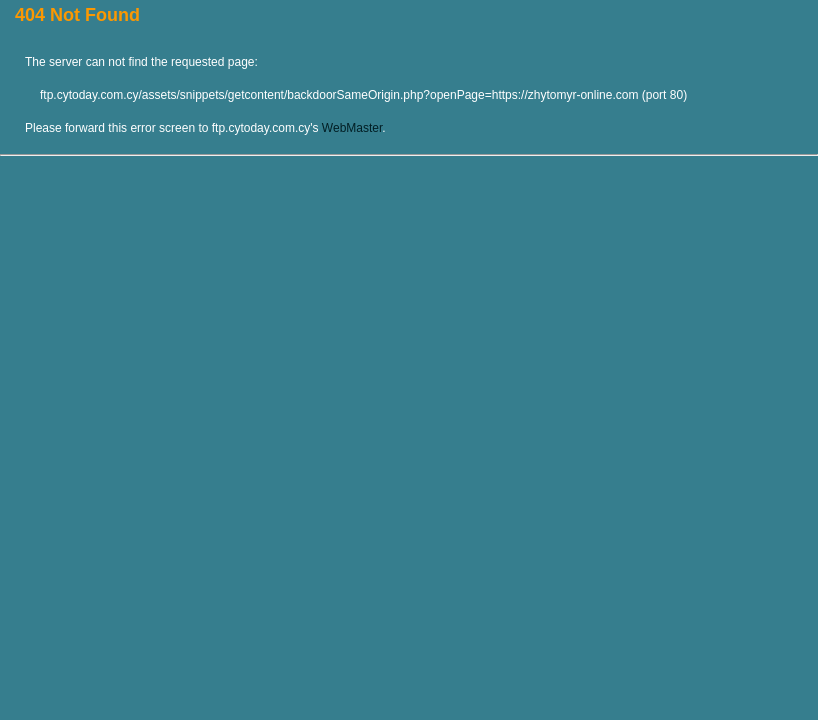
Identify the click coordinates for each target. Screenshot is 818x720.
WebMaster (352, 128)
